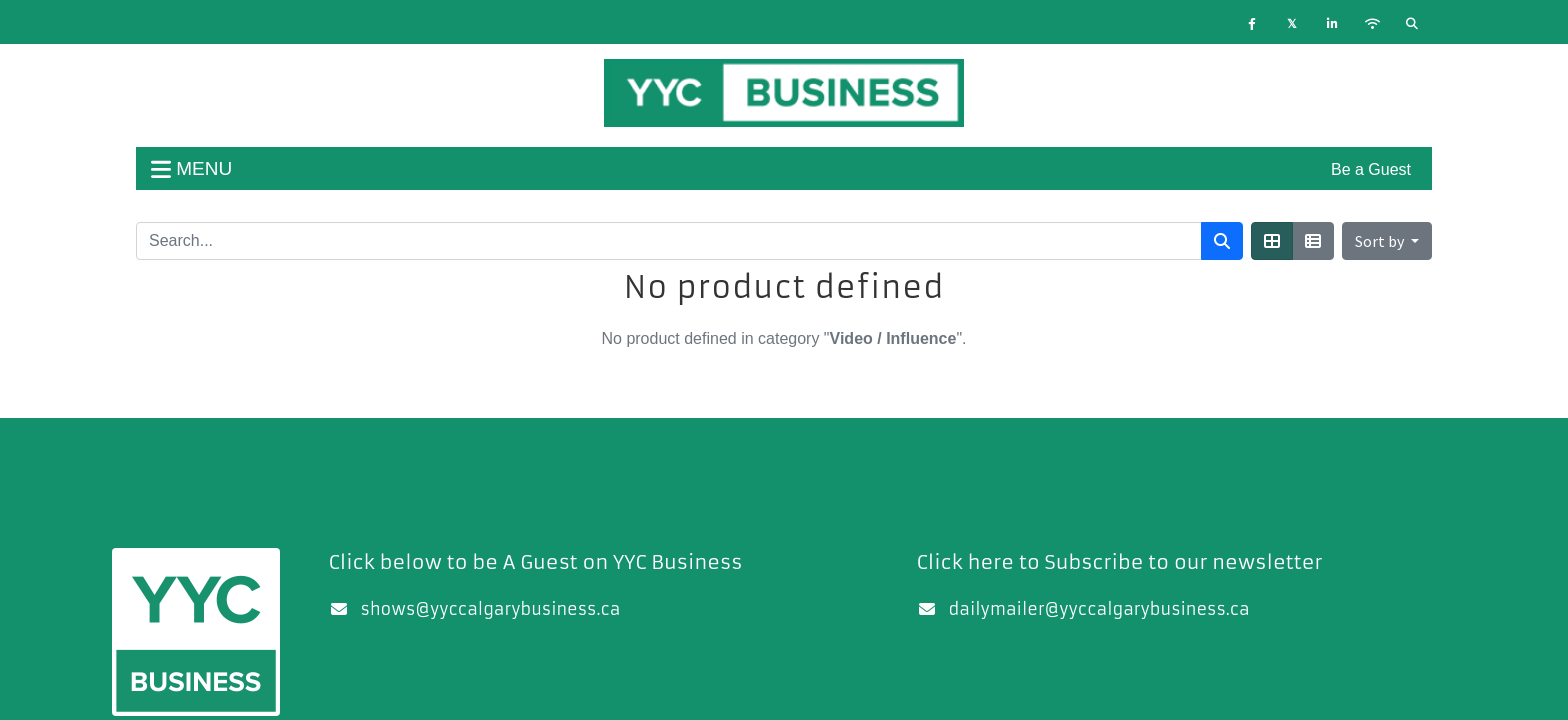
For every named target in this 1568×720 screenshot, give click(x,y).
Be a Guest (1371, 169)
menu (191, 168)
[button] (1387, 241)
